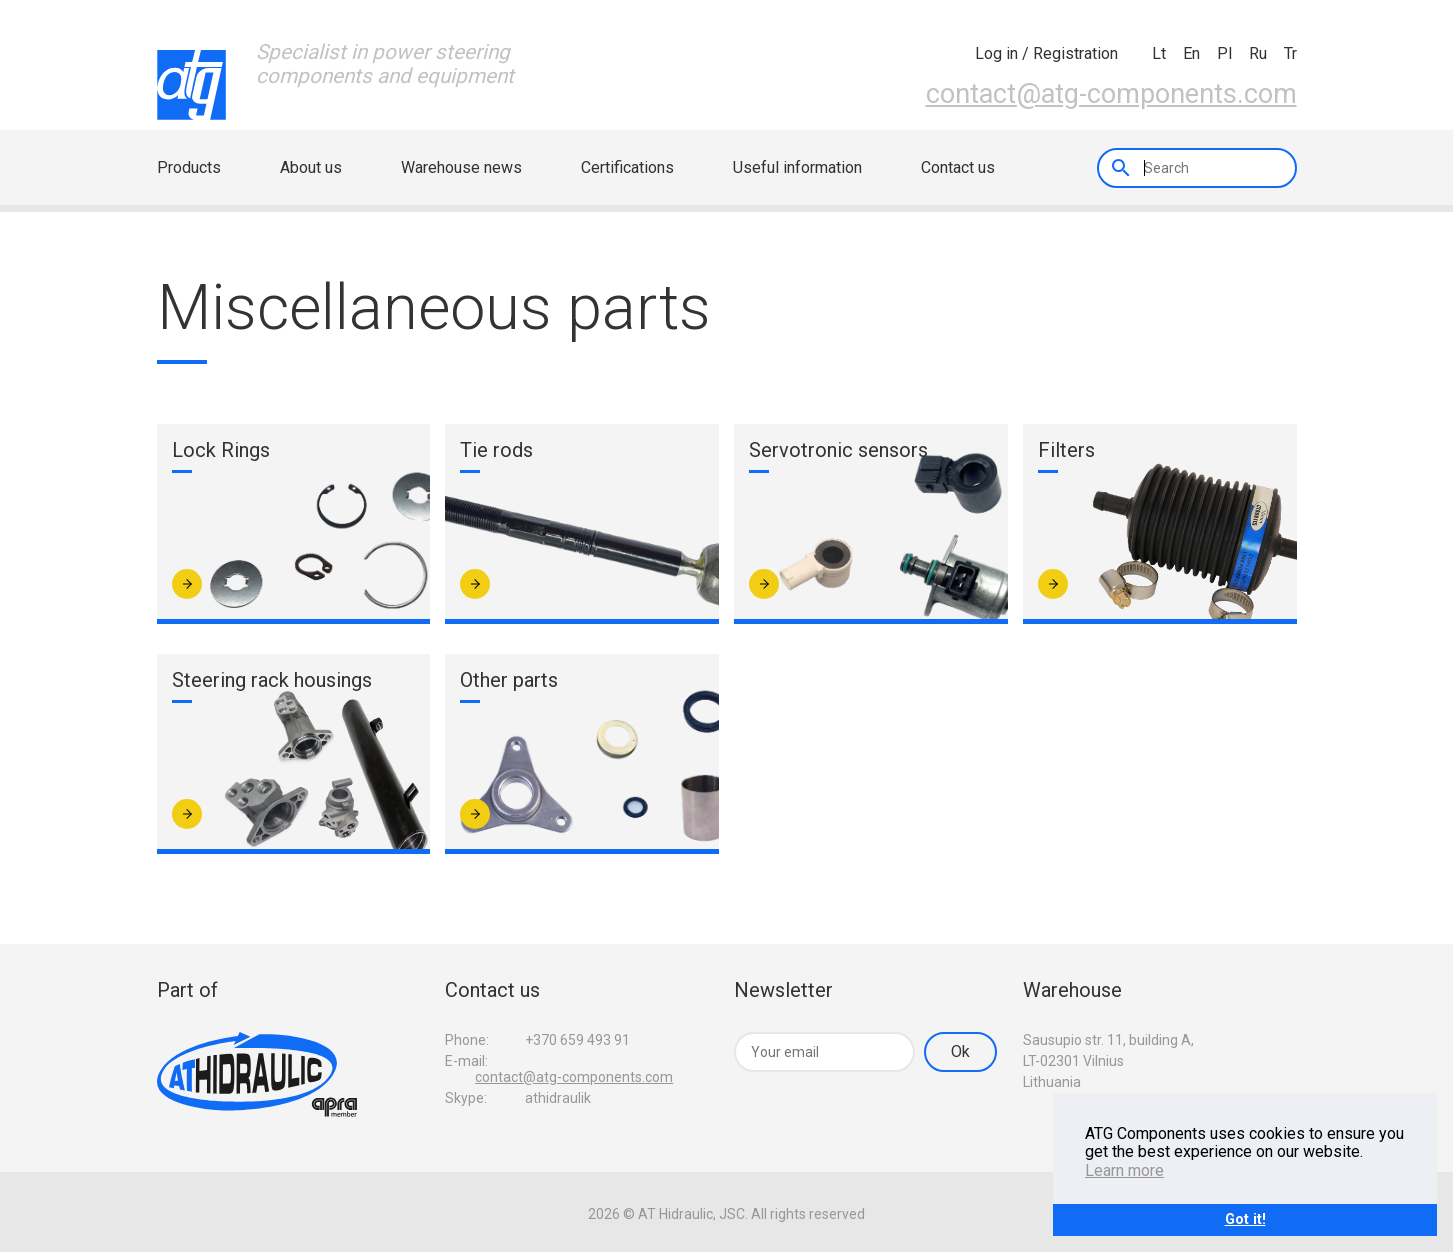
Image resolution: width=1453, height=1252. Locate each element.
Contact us (958, 167)
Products (189, 167)
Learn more (1124, 1170)
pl (1224, 53)
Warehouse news (461, 167)
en (1191, 53)
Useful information (797, 167)
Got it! (1245, 1219)
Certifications (627, 167)
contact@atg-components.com (1111, 94)
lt (1159, 53)
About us (311, 167)
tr (1290, 53)
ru (1258, 53)
